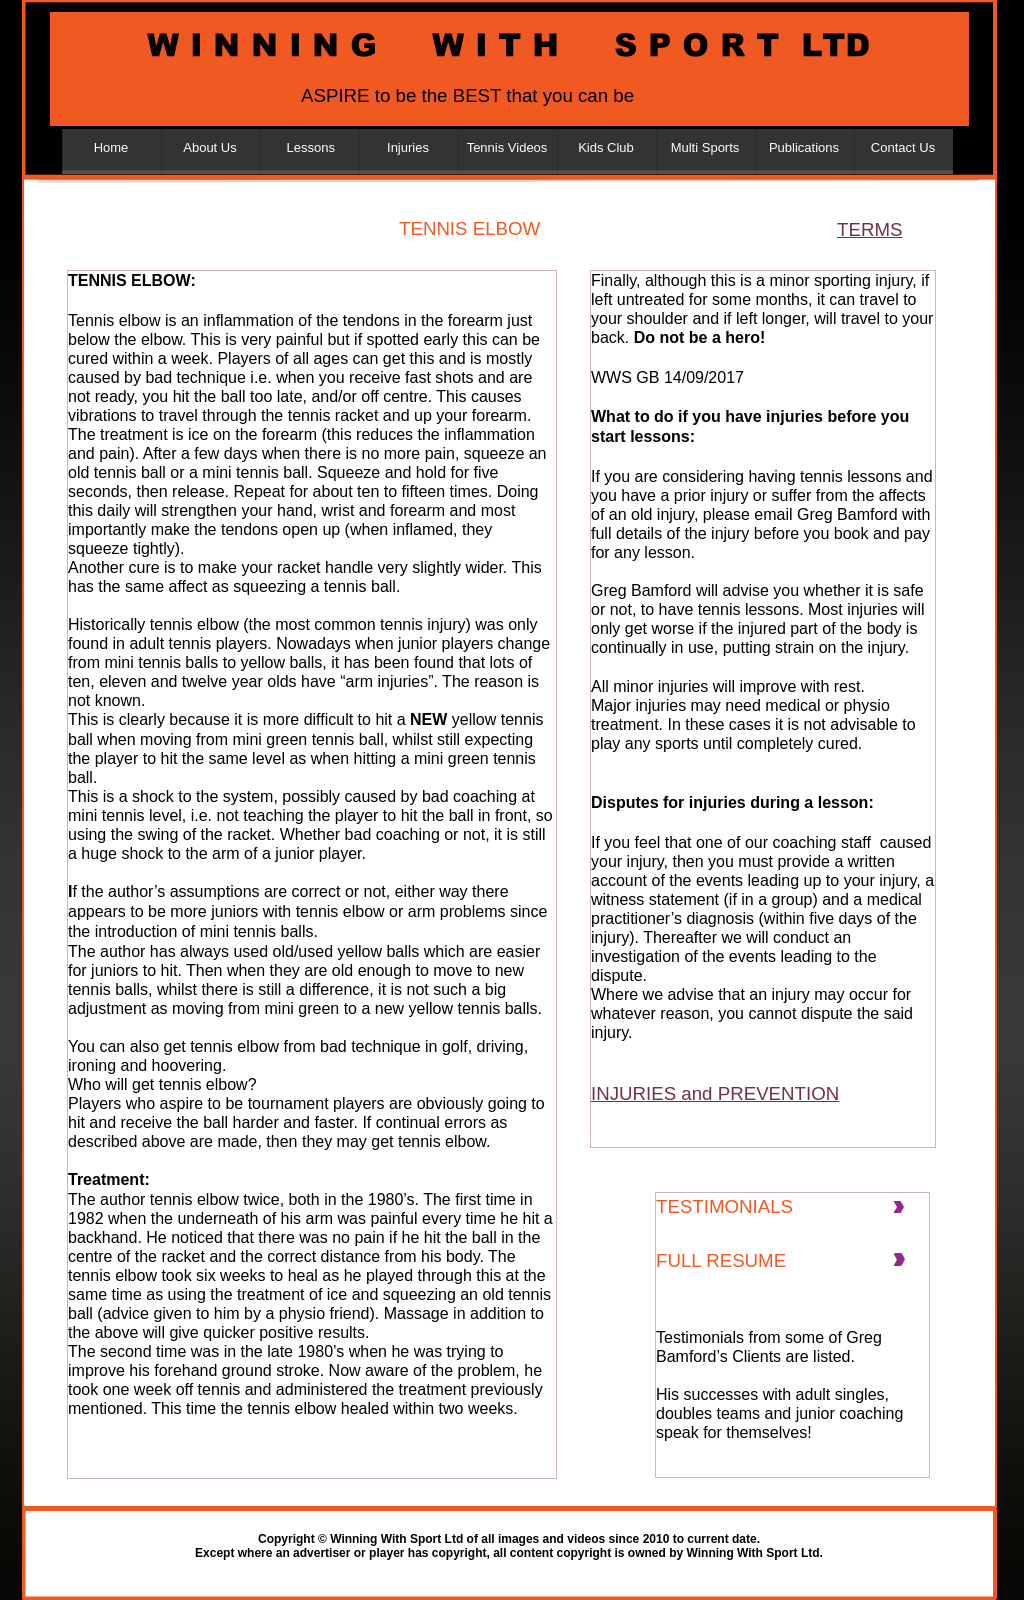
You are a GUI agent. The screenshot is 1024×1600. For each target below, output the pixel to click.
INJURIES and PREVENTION (715, 1093)
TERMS (869, 229)
